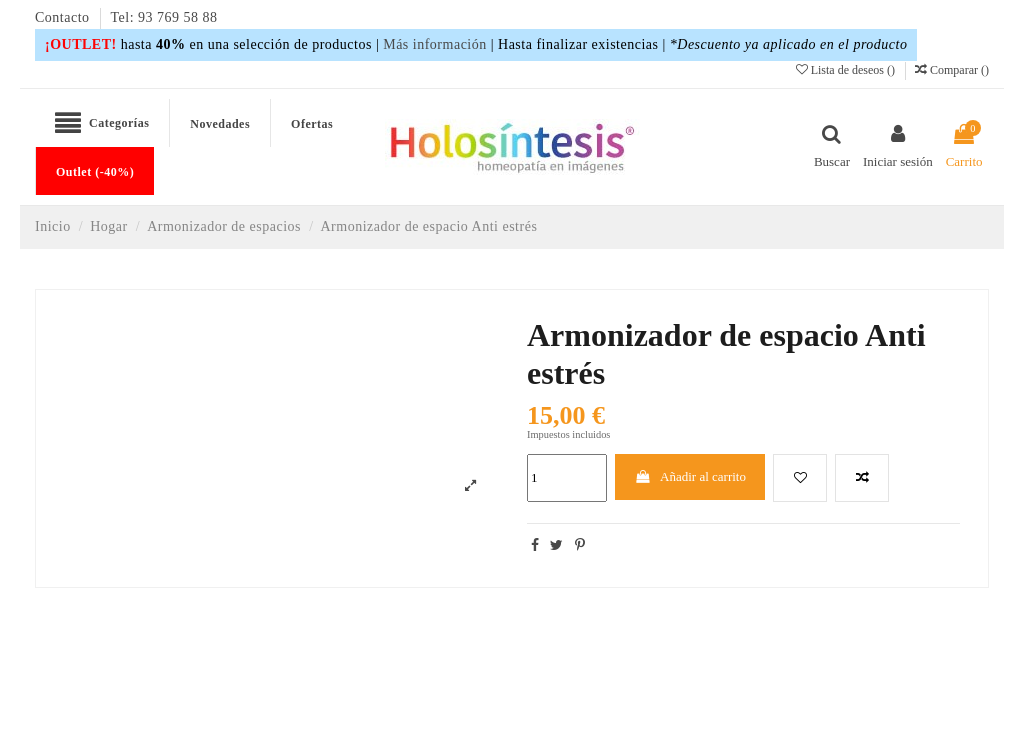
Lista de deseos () (847, 70)
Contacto (64, 17)
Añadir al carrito (690, 476)
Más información (435, 44)
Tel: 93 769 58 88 (164, 17)
